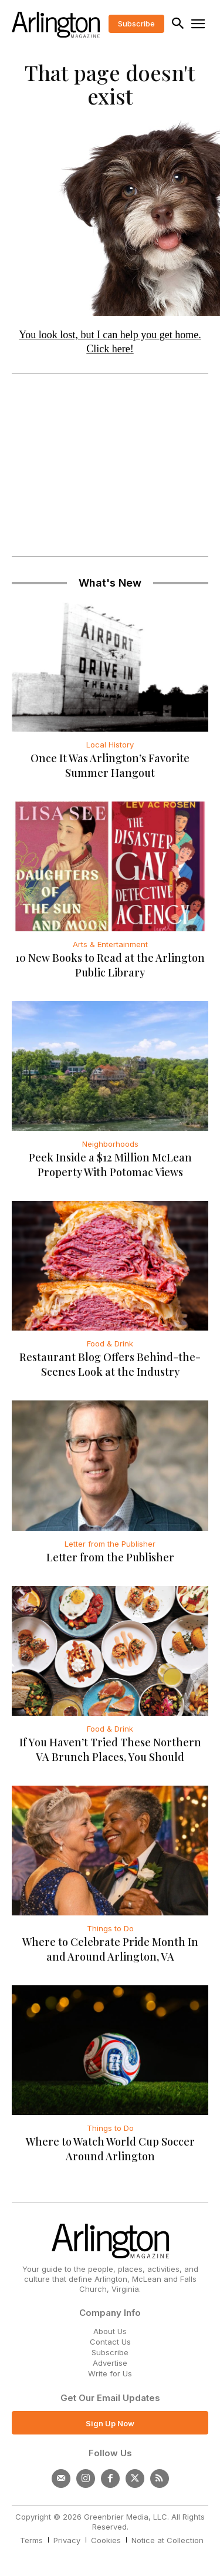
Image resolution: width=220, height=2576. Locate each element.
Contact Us (110, 2341)
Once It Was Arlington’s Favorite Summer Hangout (110, 765)
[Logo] (56, 25)
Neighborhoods (110, 1144)
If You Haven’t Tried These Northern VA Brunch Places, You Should (110, 1749)
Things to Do (110, 1928)
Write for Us (110, 2373)
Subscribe (110, 2352)
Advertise (110, 2363)
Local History (110, 744)
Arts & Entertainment (110, 944)
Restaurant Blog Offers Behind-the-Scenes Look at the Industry (110, 1364)
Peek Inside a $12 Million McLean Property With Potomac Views (110, 1164)
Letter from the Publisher (110, 1543)
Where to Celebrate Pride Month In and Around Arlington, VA (110, 1949)
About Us (110, 2331)
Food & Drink (110, 1343)
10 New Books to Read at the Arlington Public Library (110, 965)
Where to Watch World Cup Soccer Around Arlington (110, 2148)
